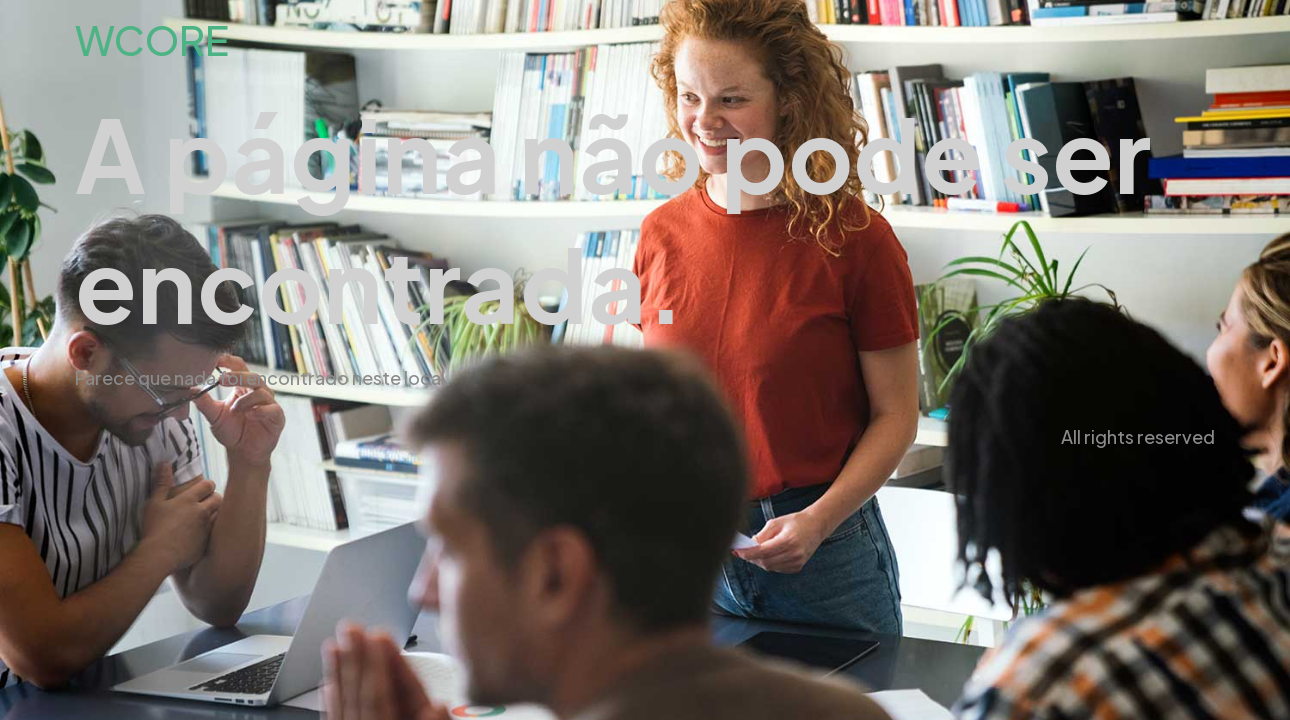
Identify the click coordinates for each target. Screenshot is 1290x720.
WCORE (152, 39)
